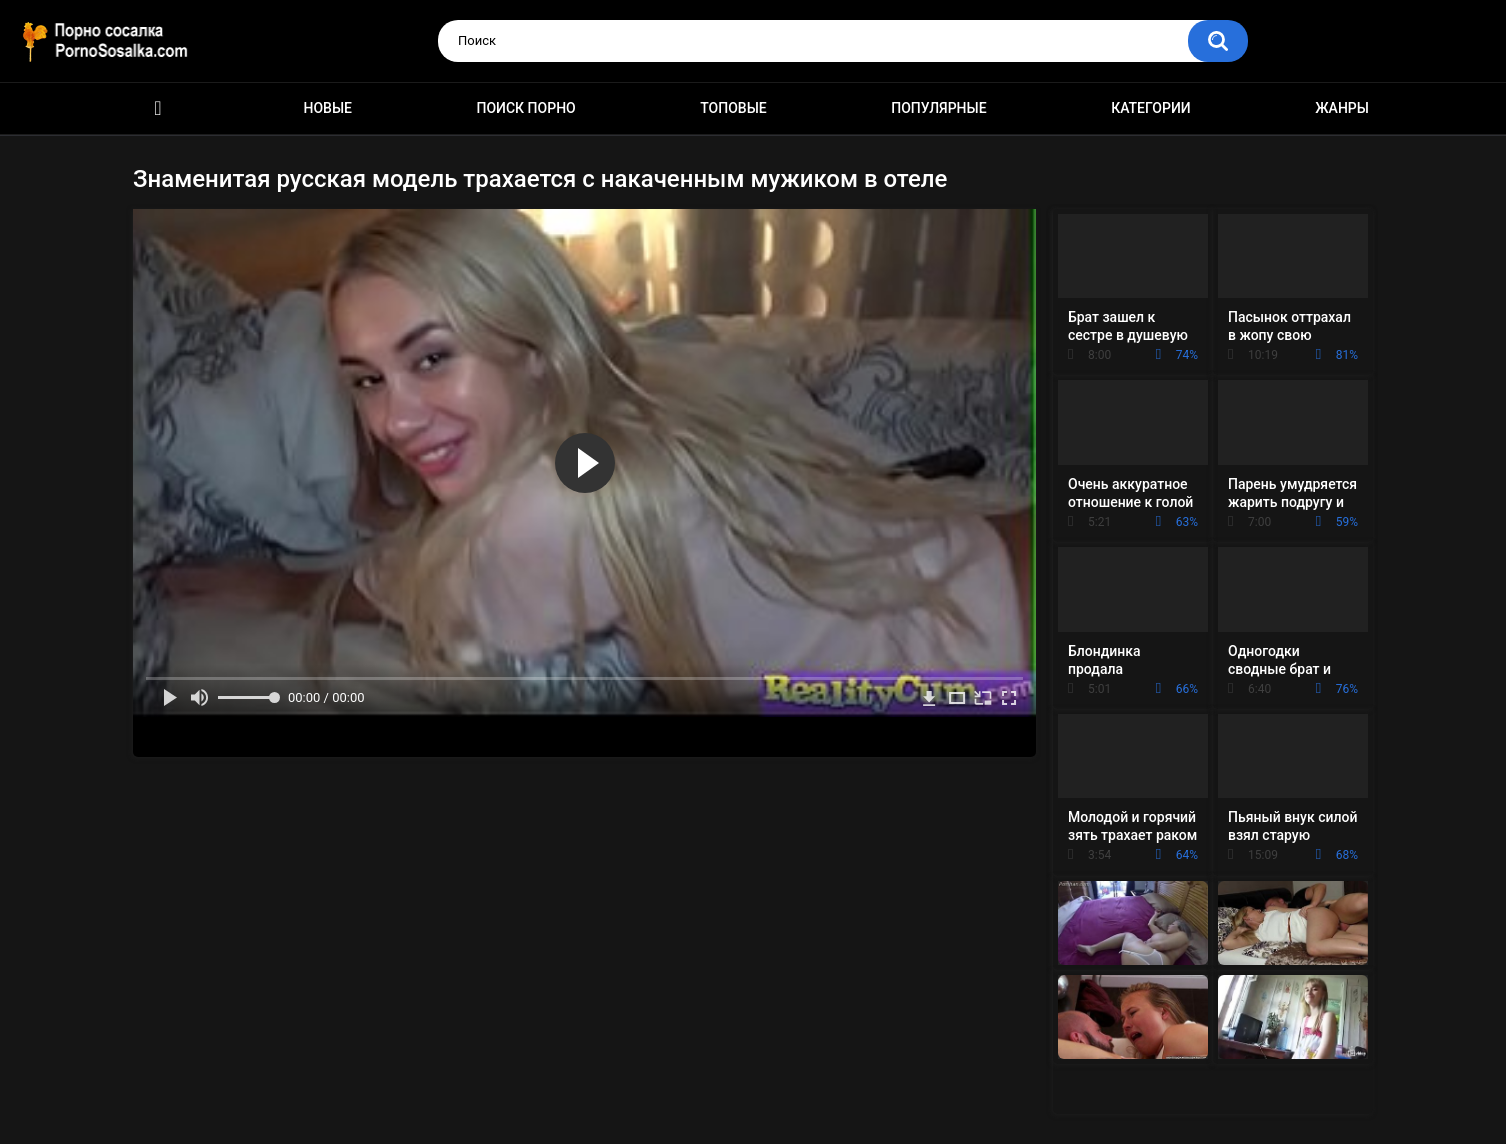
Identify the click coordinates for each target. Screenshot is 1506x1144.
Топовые (733, 108)
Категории (1151, 108)
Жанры (1342, 108)
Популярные (938, 108)
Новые (328, 108)
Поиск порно (526, 108)
